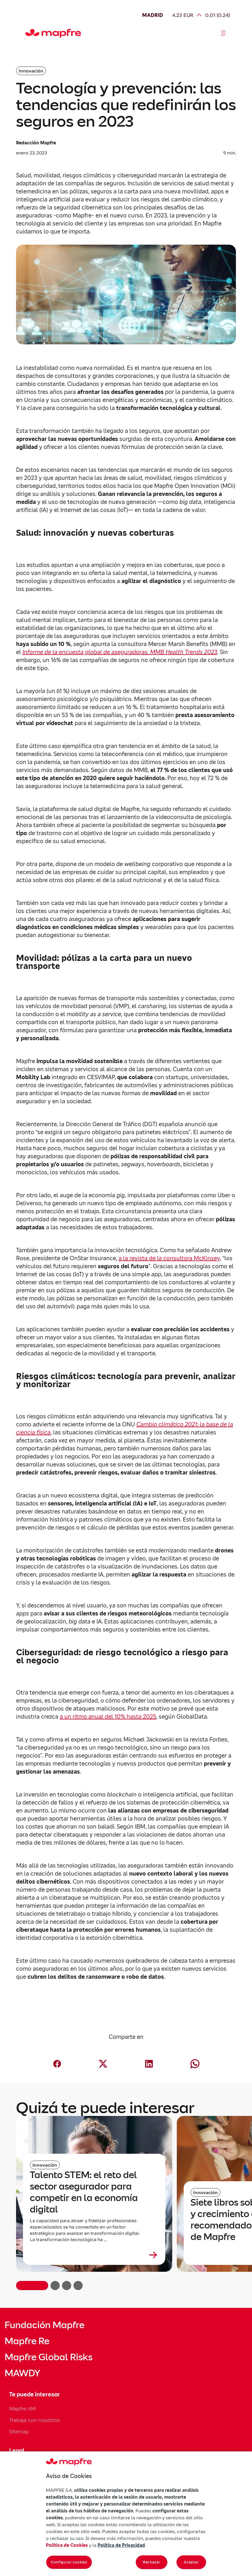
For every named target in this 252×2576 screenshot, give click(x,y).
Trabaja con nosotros (34, 2420)
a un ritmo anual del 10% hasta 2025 (108, 1716)
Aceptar (191, 2562)
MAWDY (22, 2373)
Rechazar (151, 2562)
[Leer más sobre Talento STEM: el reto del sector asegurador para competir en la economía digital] (94, 2255)
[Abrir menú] (223, 33)
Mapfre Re (27, 2341)
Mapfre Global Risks (48, 2357)
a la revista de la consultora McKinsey (169, 1258)
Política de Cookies (67, 2545)
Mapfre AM (22, 2408)
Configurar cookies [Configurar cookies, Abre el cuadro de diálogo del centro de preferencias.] (69, 2562)
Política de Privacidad (121, 2545)
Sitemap (19, 2431)
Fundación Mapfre (44, 2325)
